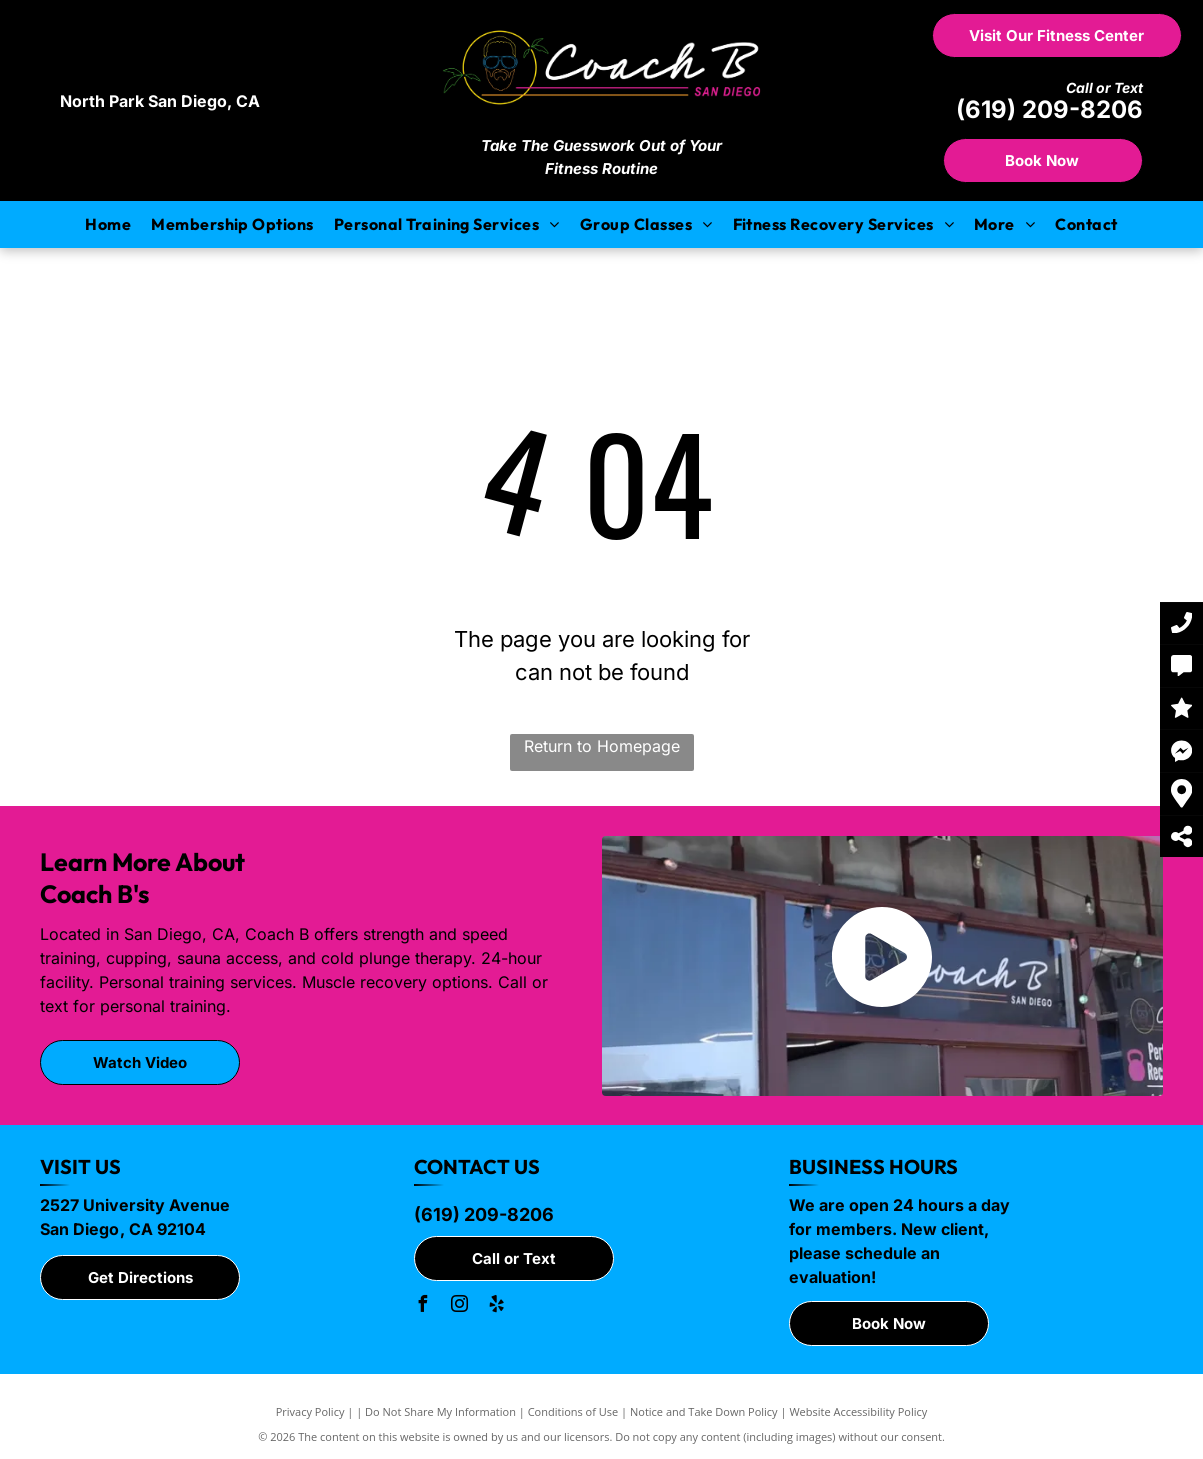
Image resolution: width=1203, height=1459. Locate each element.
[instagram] (459, 1306)
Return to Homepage (602, 746)
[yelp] (496, 1306)
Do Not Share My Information (440, 1411)
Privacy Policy (310, 1411)
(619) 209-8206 (1049, 109)
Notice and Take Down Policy (704, 1411)
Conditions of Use (573, 1411)
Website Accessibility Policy (858, 1411)
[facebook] (422, 1306)
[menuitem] (108, 224)
